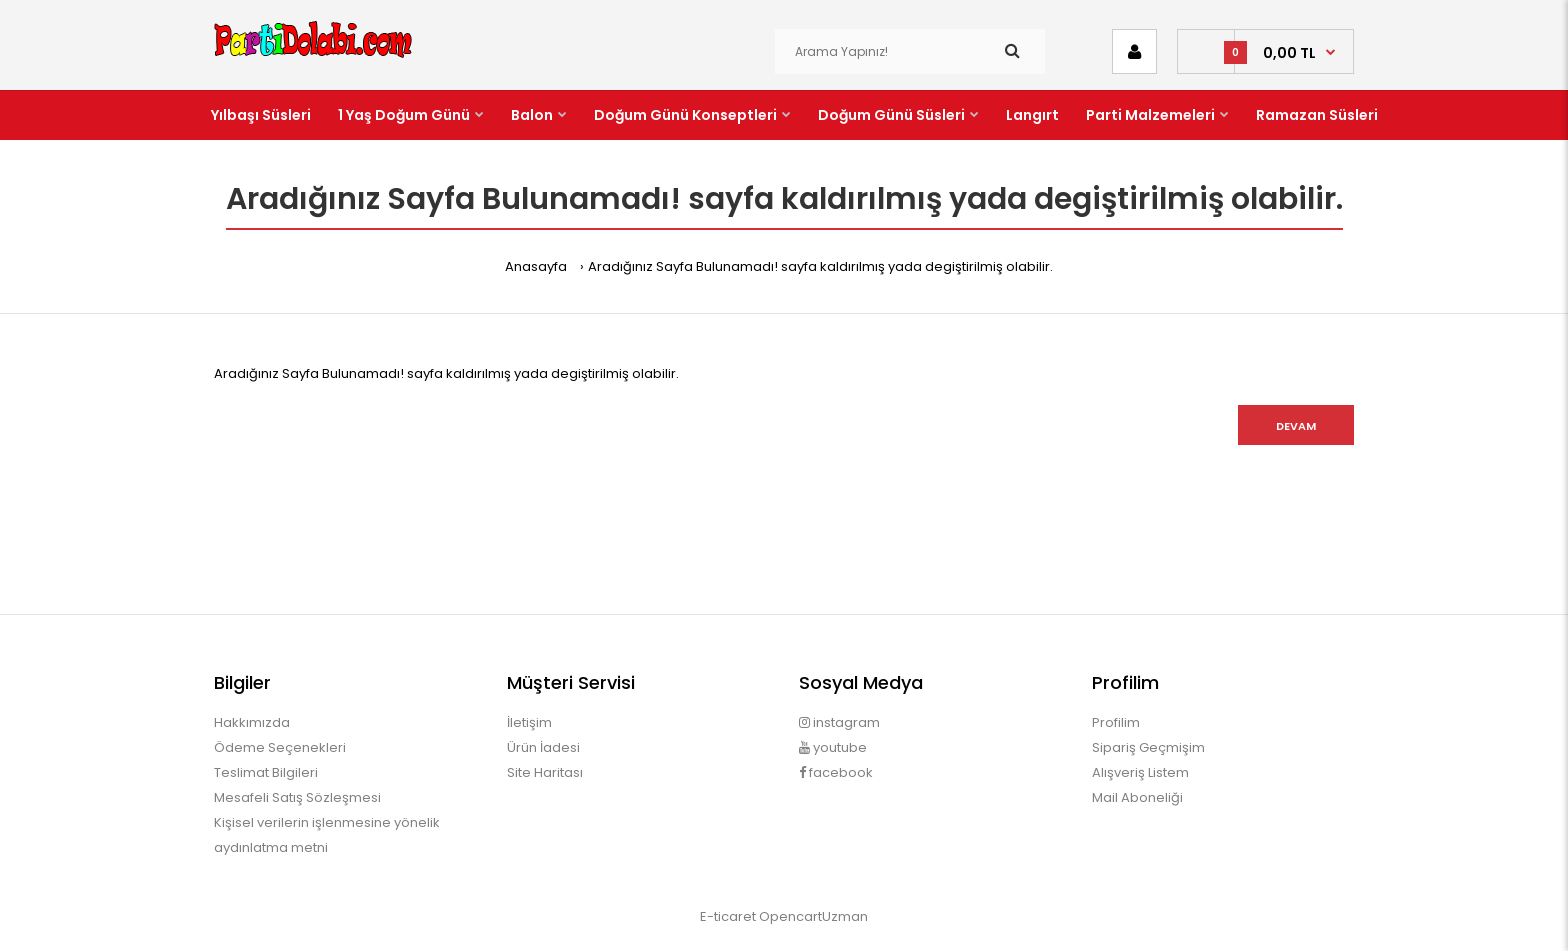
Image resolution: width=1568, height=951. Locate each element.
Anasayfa (536, 266)
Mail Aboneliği (1137, 797)
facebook (836, 772)
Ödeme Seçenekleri (280, 747)
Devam (1296, 426)
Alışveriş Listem (1140, 772)
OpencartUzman (813, 916)
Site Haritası (545, 772)
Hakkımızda (252, 722)
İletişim (529, 722)
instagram (839, 722)
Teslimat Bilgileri (266, 772)
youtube (833, 747)
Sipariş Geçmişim (1148, 747)
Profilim (1116, 722)
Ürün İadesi (543, 747)
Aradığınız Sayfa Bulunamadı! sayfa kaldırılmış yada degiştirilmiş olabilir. (820, 266)
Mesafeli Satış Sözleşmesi (297, 797)
